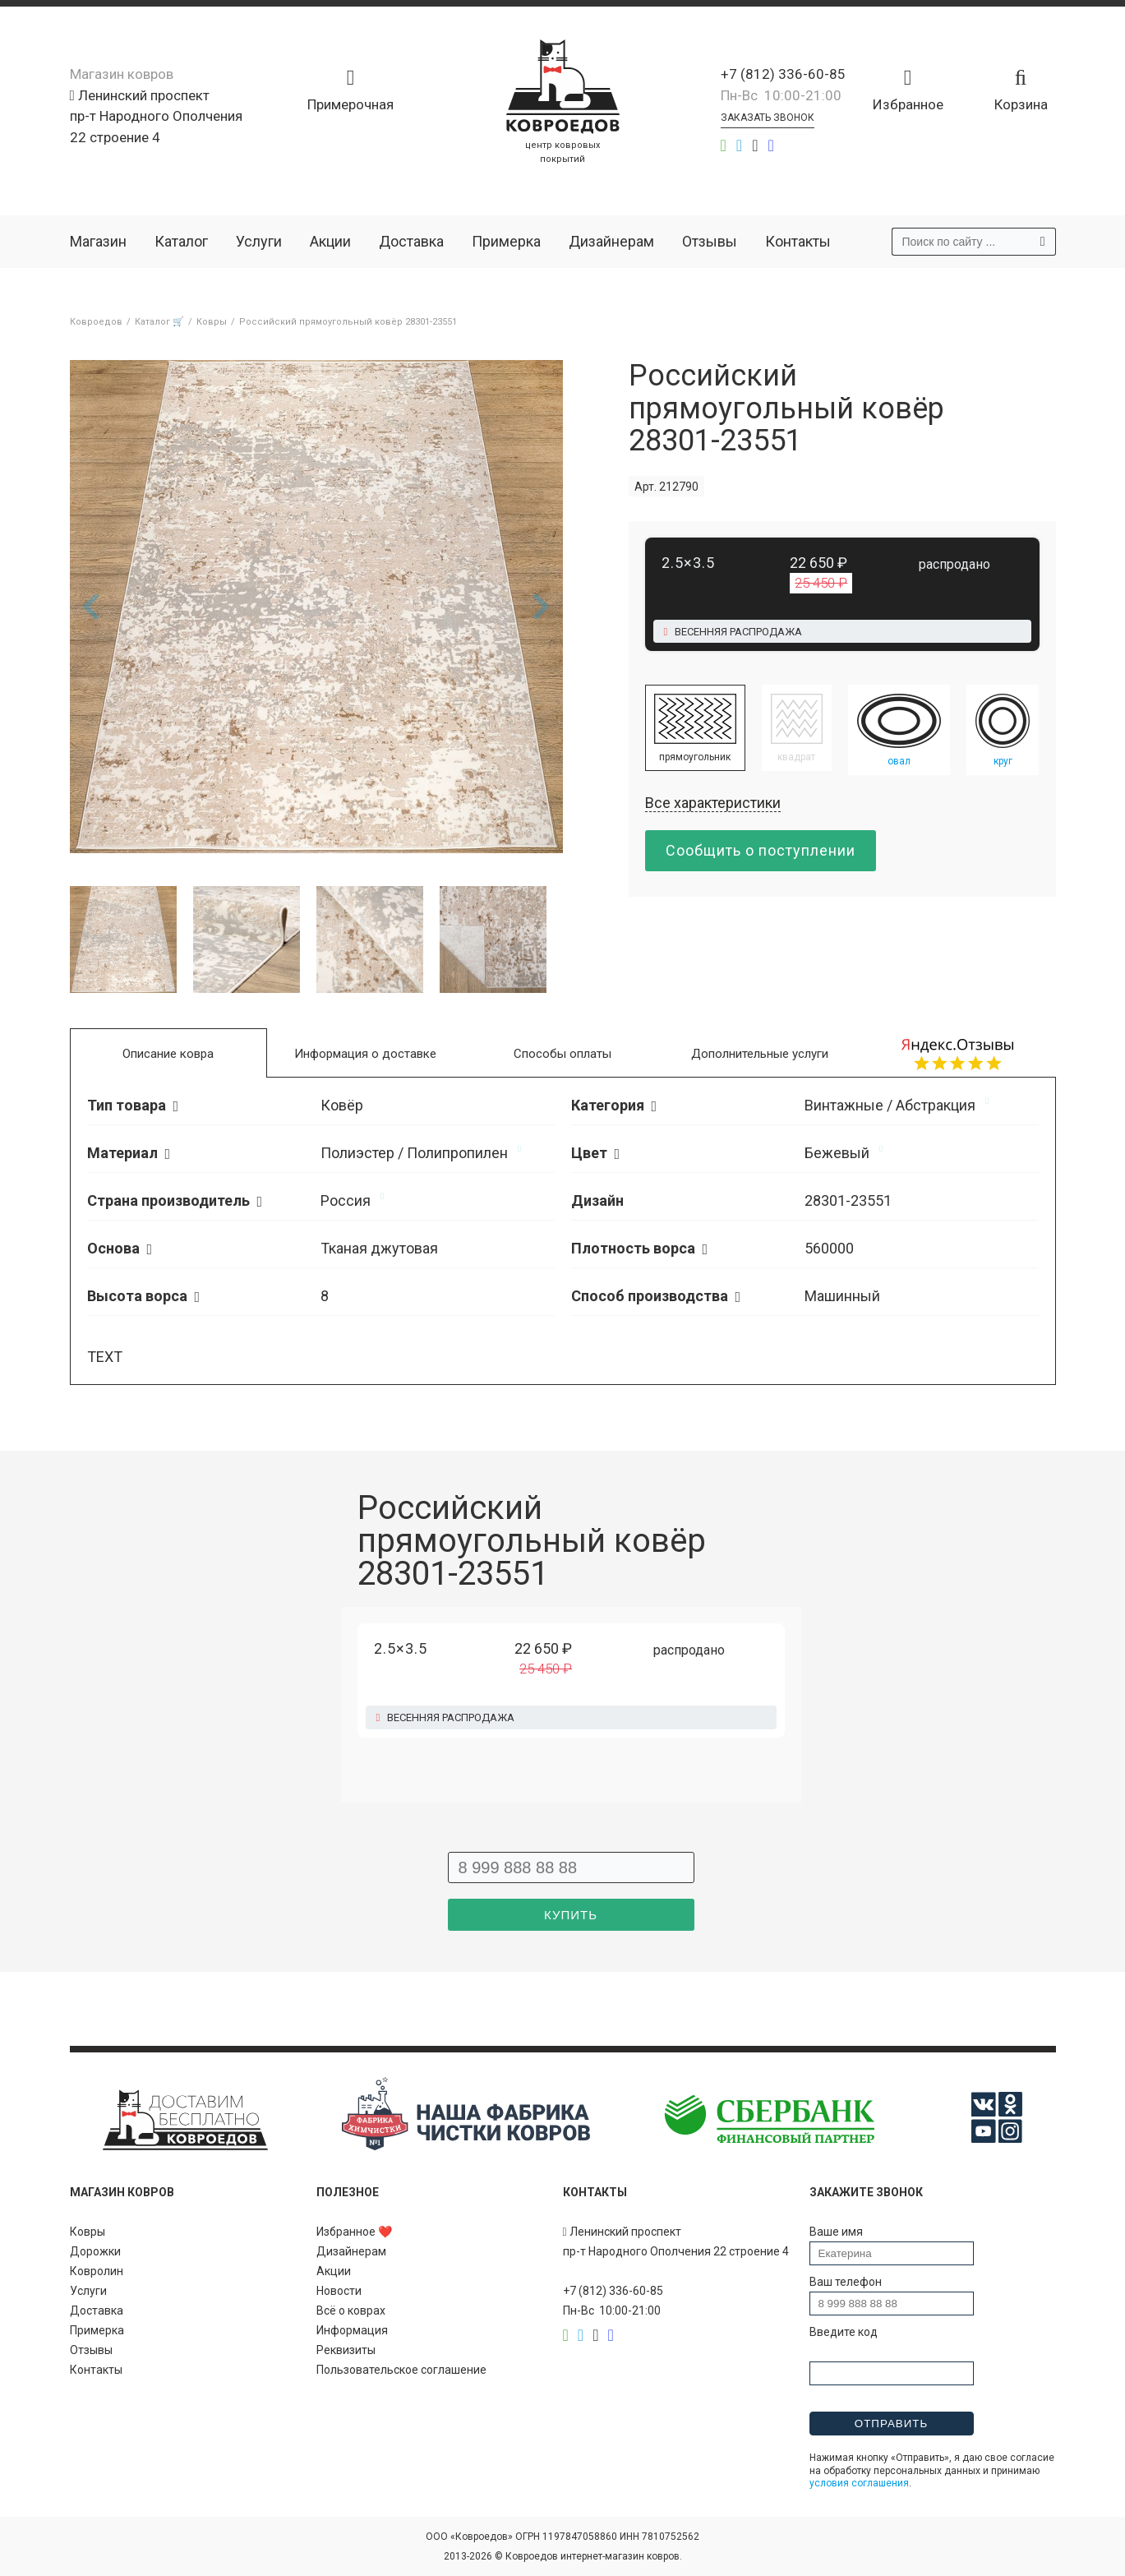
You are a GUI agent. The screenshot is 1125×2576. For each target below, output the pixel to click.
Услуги (259, 241)
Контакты (798, 241)
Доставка (411, 241)
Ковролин (96, 2271)
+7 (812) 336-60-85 (783, 74)
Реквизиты (346, 2350)
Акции (330, 241)
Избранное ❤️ (354, 2231)
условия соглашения (859, 2483)
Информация (352, 2330)
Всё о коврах (350, 2310)
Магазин (98, 241)
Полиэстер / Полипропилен (414, 1152)
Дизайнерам (611, 241)
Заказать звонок (767, 117)
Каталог (181, 241)
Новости (339, 2290)
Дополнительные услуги (759, 1053)
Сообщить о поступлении (760, 850)
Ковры (87, 2231)
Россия (345, 1200)
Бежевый (837, 1152)
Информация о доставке (365, 1053)
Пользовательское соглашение (401, 2369)
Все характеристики (713, 802)
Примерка (506, 241)
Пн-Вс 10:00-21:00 (781, 95)
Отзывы (709, 241)
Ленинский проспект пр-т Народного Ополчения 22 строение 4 (156, 116)
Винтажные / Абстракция (890, 1105)
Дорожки (95, 2251)
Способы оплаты (562, 1053)
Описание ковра (168, 1053)
